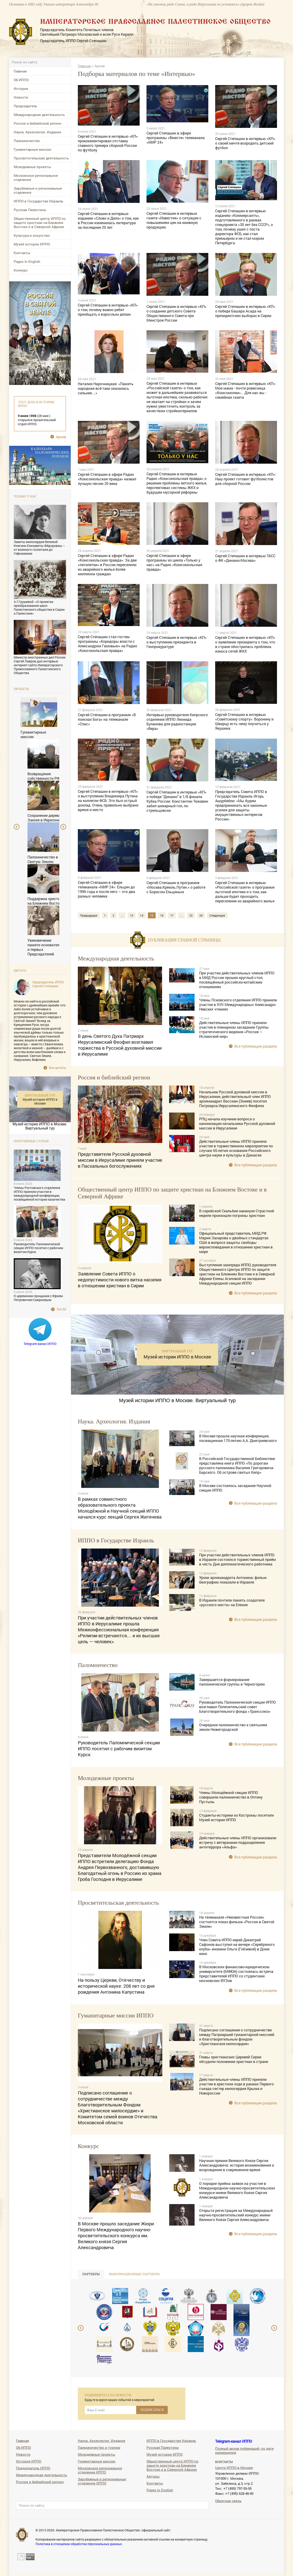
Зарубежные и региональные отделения (38, 190)
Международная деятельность (39, 114)
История (21, 88)
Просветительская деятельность (41, 158)
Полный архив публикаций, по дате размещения (244, 2450)
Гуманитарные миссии (32, 149)
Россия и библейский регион (37, 123)
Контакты (22, 252)
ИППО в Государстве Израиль (38, 201)
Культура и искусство (32, 235)
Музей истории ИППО (32, 244)
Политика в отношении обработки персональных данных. (79, 2544)
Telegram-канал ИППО (40, 1344)
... (122, 915)
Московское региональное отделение (36, 177)
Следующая (217, 915)
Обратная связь (228, 2500)
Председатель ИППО (33, 2468)
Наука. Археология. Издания (37, 132)
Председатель (25, 106)
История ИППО (28, 2461)
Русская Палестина (30, 209)
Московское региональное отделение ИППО (100, 2470)
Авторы (153, 2476)
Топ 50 (61, 1309)
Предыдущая (88, 915)
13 (131, 915)
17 (172, 915)
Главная (20, 71)
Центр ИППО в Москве (234, 2467)
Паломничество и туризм (99, 2447)
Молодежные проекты (32, 166)
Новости (21, 97)
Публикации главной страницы (184, 940)
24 (201, 915)
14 (141, 915)
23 (191, 915)
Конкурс (21, 270)
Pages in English (27, 261)
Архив (61, 436)
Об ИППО (21, 80)
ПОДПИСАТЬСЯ (152, 2410)
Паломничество (27, 140)
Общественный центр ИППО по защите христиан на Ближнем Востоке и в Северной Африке (40, 222)
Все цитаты (57, 1067)
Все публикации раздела (255, 1046)
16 (161, 915)
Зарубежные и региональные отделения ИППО (102, 2481)
